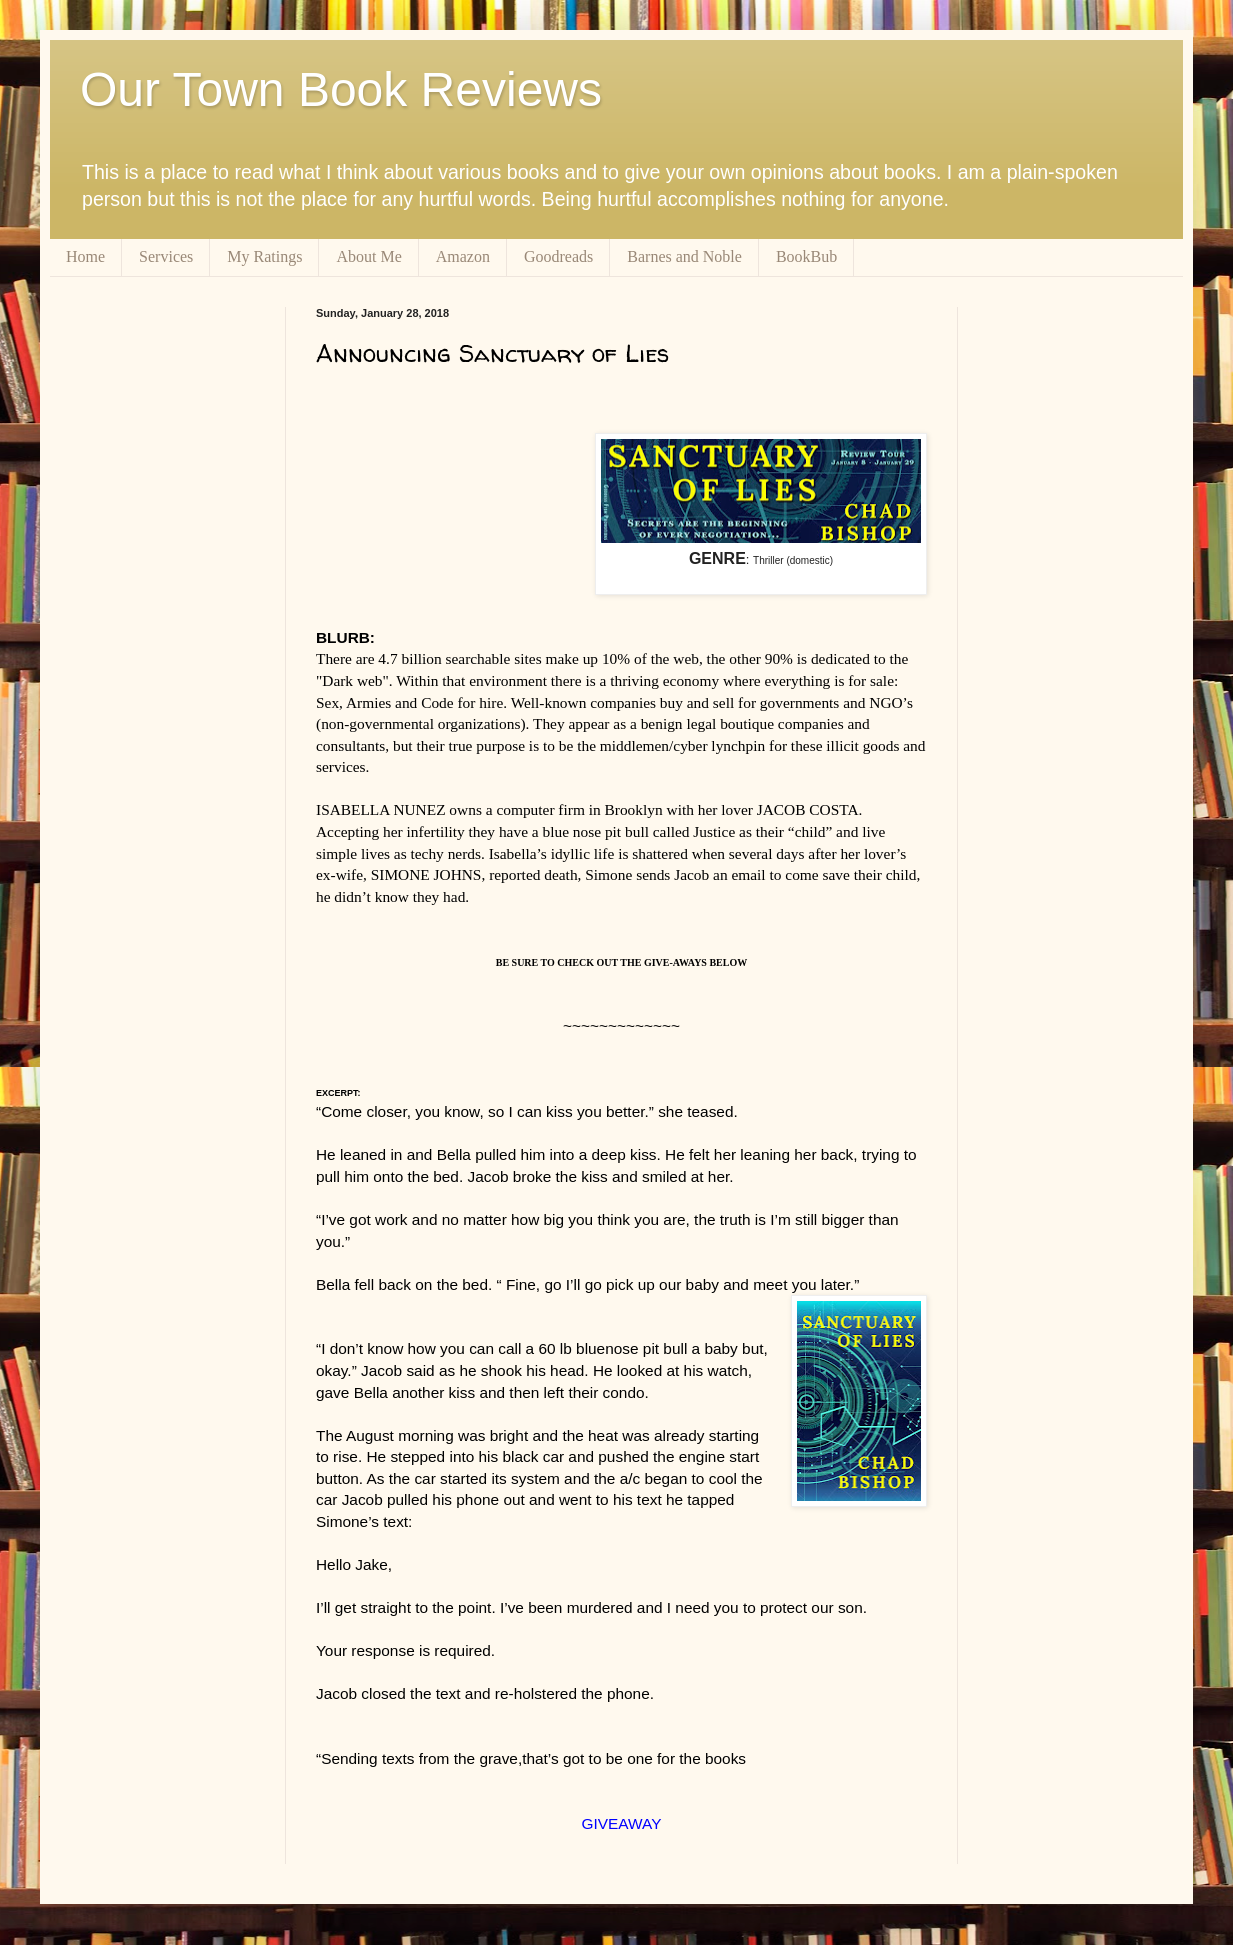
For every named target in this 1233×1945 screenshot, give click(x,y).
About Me (368, 256)
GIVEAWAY (622, 1823)
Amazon (463, 256)
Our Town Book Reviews (341, 89)
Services (166, 256)
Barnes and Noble (684, 256)
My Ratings (264, 256)
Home (85, 256)
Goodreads (558, 256)
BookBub (806, 256)
